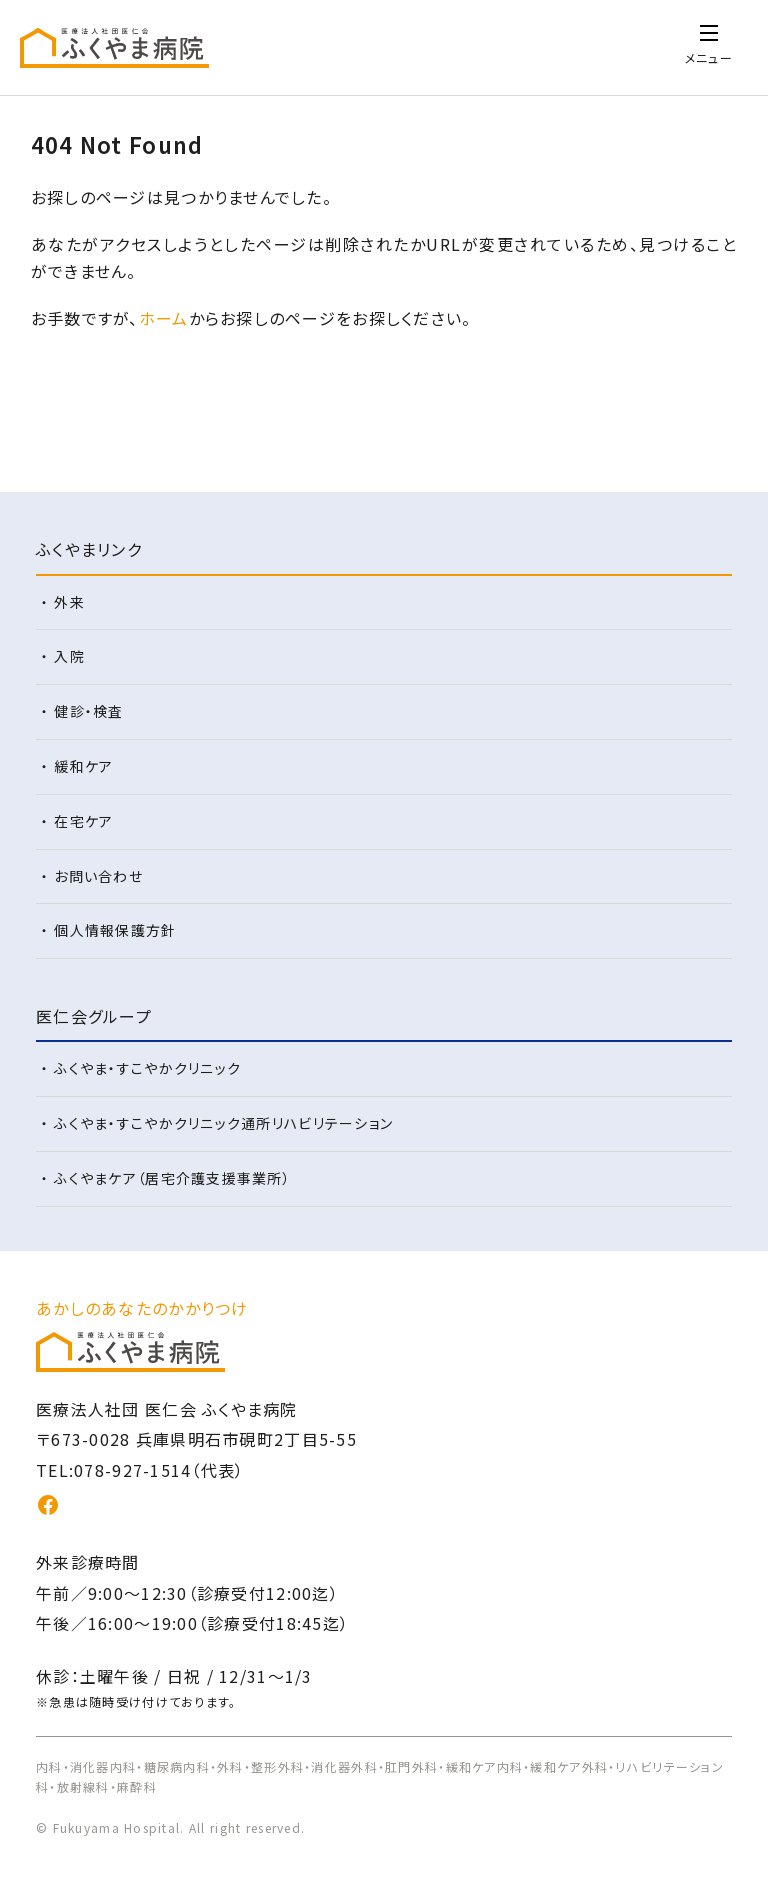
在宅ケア (83, 821)
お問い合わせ (98, 876)
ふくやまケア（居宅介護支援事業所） (172, 1178)
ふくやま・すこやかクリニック (147, 1068)
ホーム (164, 318)
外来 (69, 602)
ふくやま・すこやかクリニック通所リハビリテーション (223, 1123)
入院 (69, 656)
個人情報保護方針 (115, 930)
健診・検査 (88, 711)
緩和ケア (83, 766)
